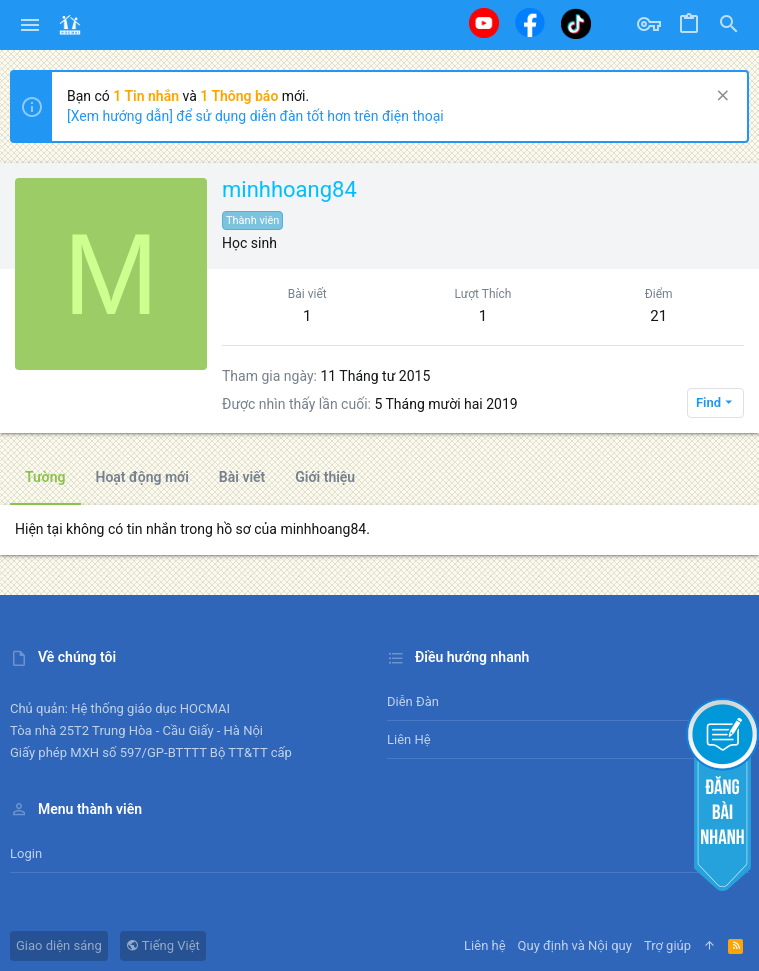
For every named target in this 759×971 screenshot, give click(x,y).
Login (26, 853)
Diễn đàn (413, 701)
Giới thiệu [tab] (325, 477)
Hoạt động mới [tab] (142, 477)
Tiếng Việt (163, 945)
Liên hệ (409, 739)
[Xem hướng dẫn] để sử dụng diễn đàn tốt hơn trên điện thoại (255, 116)
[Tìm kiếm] (729, 25)
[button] (30, 25)
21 (658, 316)
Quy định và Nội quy (575, 945)
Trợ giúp (667, 945)
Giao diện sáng (59, 945)
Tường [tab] (45, 477)
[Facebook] (530, 22)
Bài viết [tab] (242, 477)
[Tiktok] (576, 23)
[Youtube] (484, 23)
